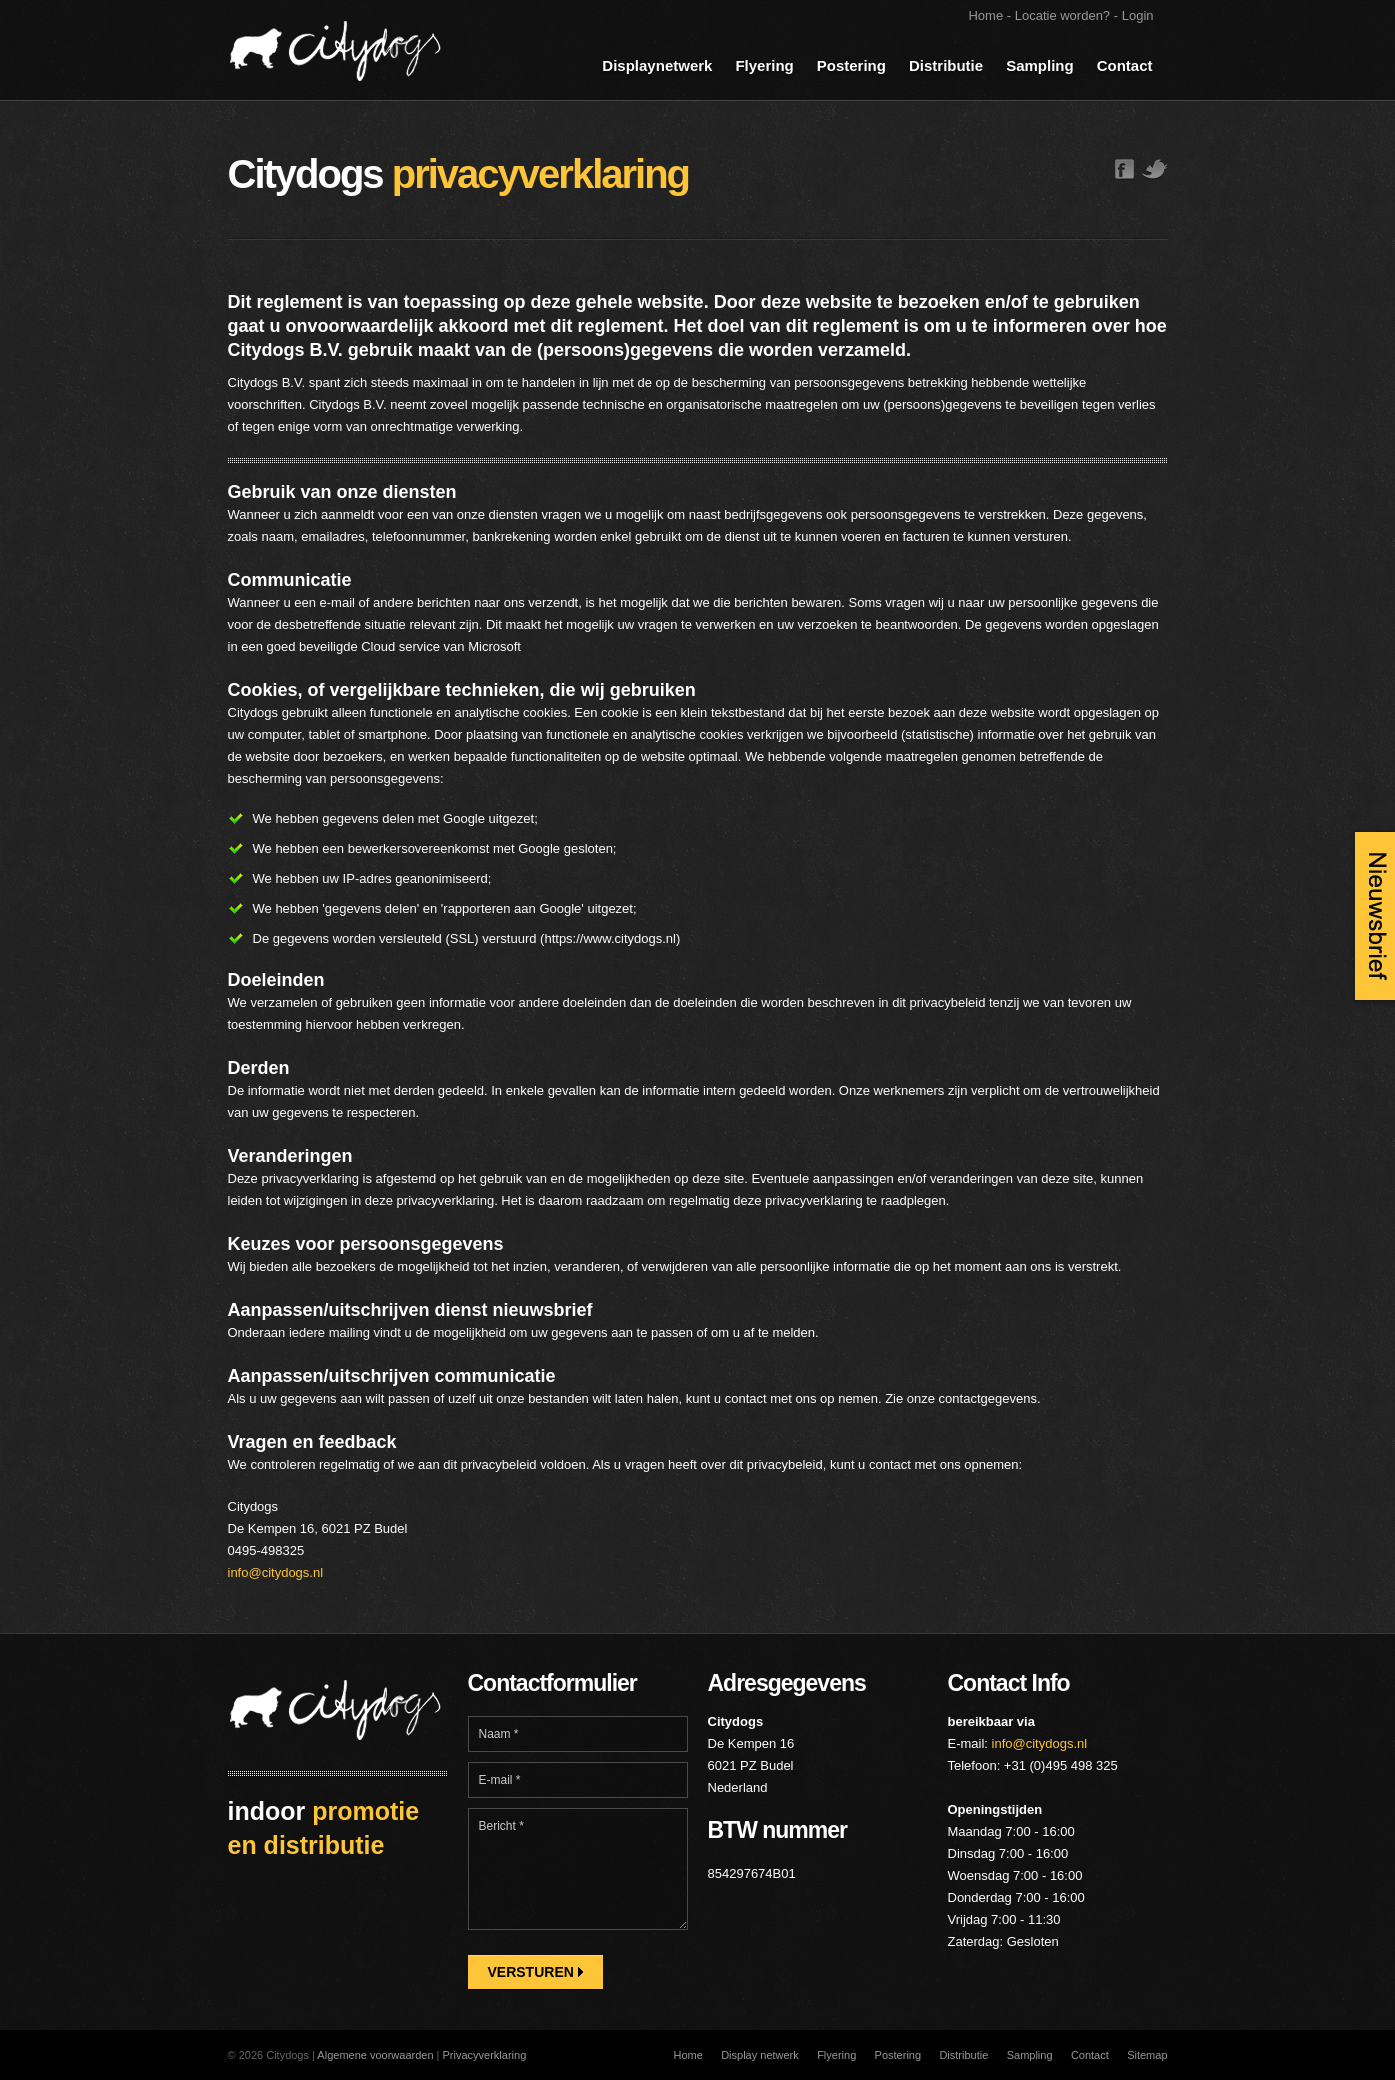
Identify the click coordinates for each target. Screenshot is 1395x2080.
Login (1138, 15)
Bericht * (578, 1869)
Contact (1125, 65)
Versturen (535, 1972)
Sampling (1040, 65)
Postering (851, 65)
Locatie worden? (1062, 15)
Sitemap (1147, 2055)
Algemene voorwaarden (375, 2055)
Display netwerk (760, 2055)
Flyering (764, 65)
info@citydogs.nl (276, 1572)
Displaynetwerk (657, 65)
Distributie (946, 65)
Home (985, 15)
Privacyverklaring (485, 2055)
